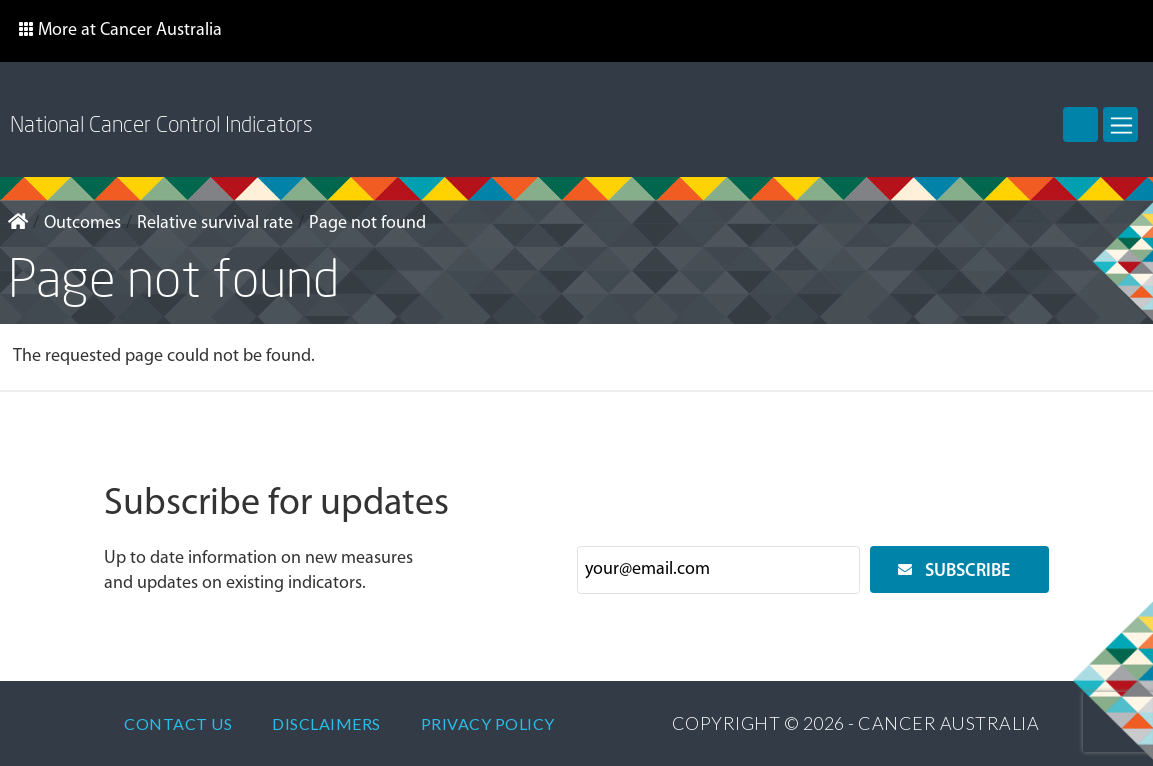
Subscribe (967, 571)
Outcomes (82, 223)
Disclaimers (326, 723)
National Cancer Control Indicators (161, 124)
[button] (120, 31)
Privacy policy (488, 723)
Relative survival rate (215, 223)
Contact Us (178, 723)
